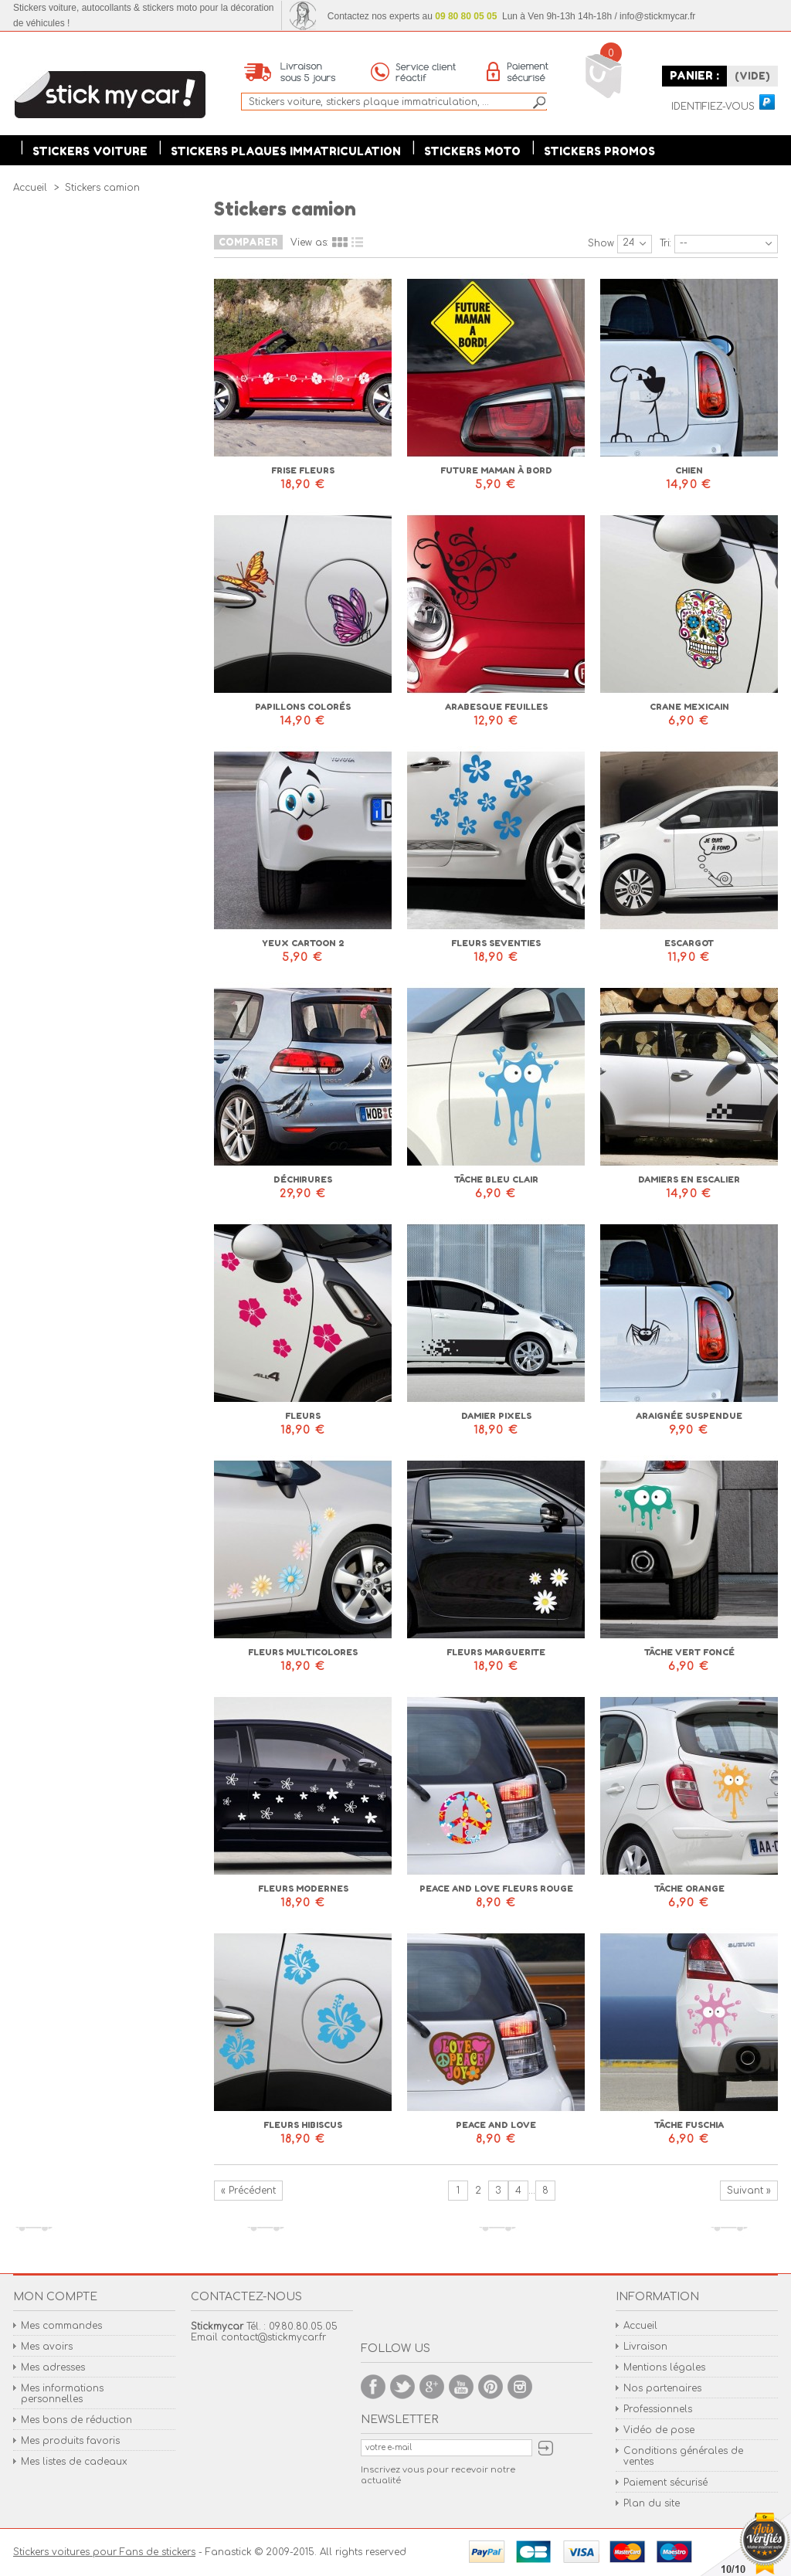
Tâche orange (689, 1888)
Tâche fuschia (689, 2125)
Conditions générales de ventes (683, 2456)
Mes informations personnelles (62, 2394)
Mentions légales (664, 2367)
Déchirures (302, 1179)
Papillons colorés (303, 706)
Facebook (373, 2386)
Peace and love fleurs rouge (496, 1888)
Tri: (665, 243)
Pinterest (490, 2386)
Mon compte (55, 2297)
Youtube (461, 2386)
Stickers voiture (90, 151)
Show (601, 243)
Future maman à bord (496, 470)
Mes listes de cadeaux (74, 2461)
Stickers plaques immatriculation (286, 151)
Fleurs (303, 1415)
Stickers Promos (599, 151)
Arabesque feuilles (496, 706)
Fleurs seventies (496, 943)
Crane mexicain (689, 706)
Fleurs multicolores (303, 1652)
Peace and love (496, 2125)
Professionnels (657, 2409)
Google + (431, 2386)
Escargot (689, 943)
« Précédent (248, 2190)
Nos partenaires (662, 2388)
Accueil (640, 2325)
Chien (689, 470)
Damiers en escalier (689, 1179)
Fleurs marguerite (495, 1652)
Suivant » (749, 2190)
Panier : (694, 75)
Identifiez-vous (713, 107)
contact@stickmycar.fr (273, 2337)
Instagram (520, 2386)
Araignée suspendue (689, 1415)
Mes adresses (53, 2367)
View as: (309, 242)
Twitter (402, 2386)
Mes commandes (61, 2325)
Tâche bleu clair (496, 1179)
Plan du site (651, 2503)
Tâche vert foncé (689, 1652)
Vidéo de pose (658, 2430)
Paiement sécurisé (665, 2482)
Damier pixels (496, 1415)
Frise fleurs (302, 470)
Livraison (645, 2346)
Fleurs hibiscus (302, 2125)
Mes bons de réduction (76, 2420)
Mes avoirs (47, 2346)
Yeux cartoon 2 (303, 943)
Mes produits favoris (70, 2440)
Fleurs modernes (303, 1888)
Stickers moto (472, 151)
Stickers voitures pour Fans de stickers (104, 2552)
